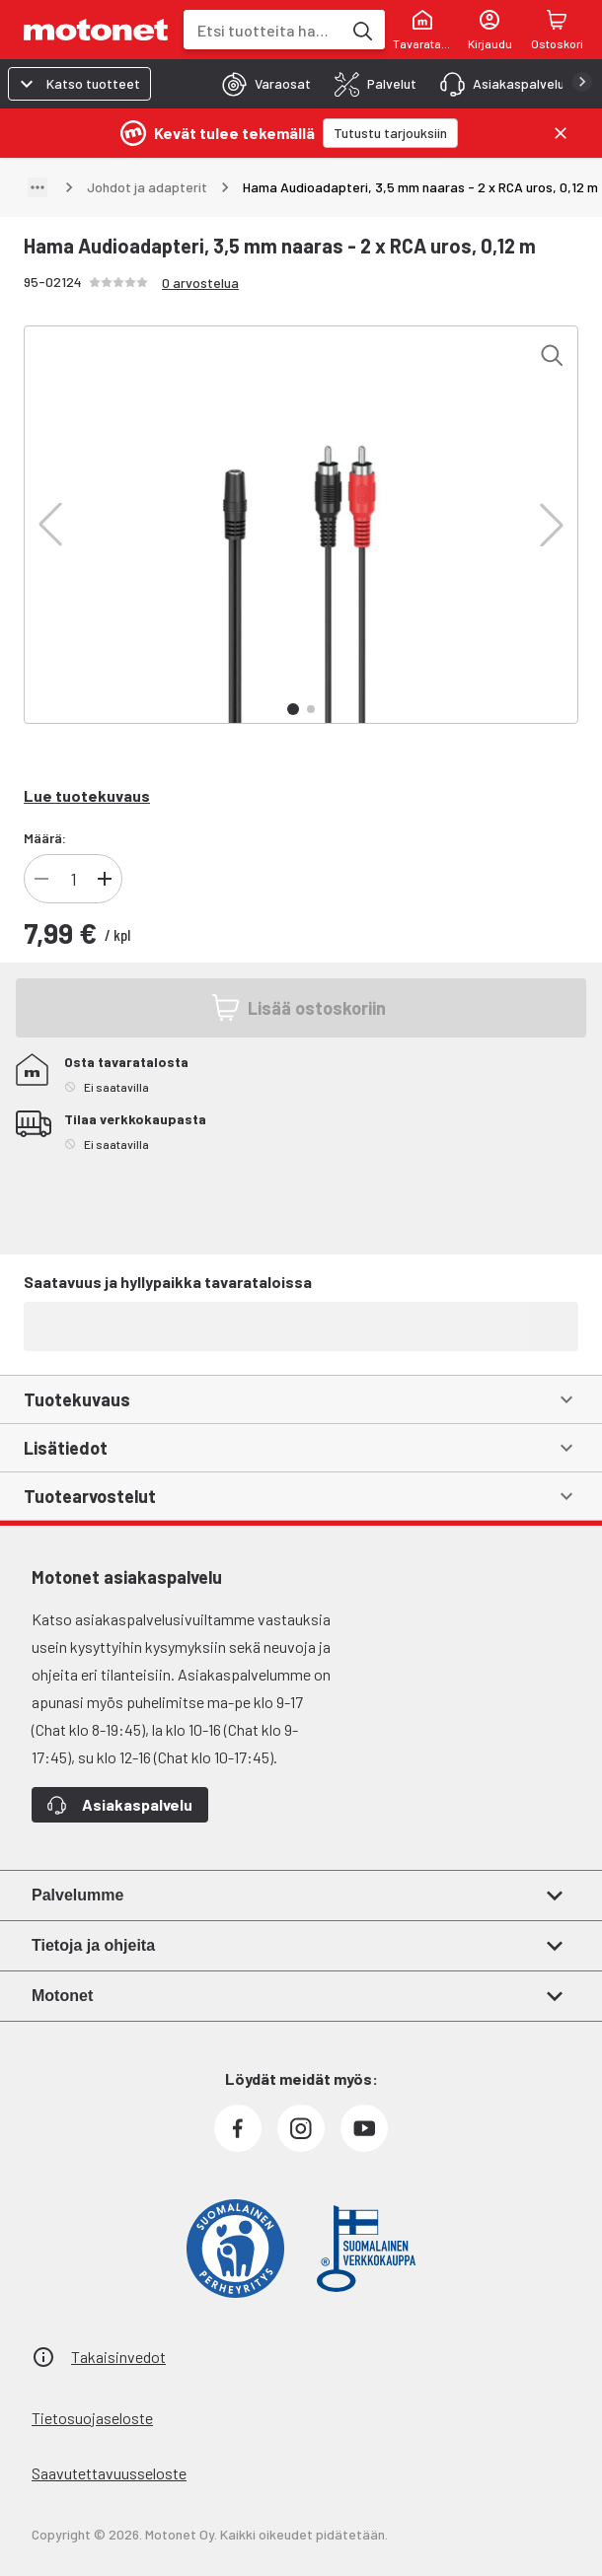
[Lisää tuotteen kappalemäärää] (104, 878)
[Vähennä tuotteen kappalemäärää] (41, 878)
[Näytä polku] (37, 187)
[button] (50, 524)
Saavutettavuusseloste (109, 2473)
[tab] (260, 83)
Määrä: (45, 837)
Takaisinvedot (118, 2356)
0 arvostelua (200, 282)
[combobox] (262, 30)
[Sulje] (560, 133)
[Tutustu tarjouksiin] (390, 133)
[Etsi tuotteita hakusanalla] (361, 29)
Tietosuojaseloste (92, 2417)
